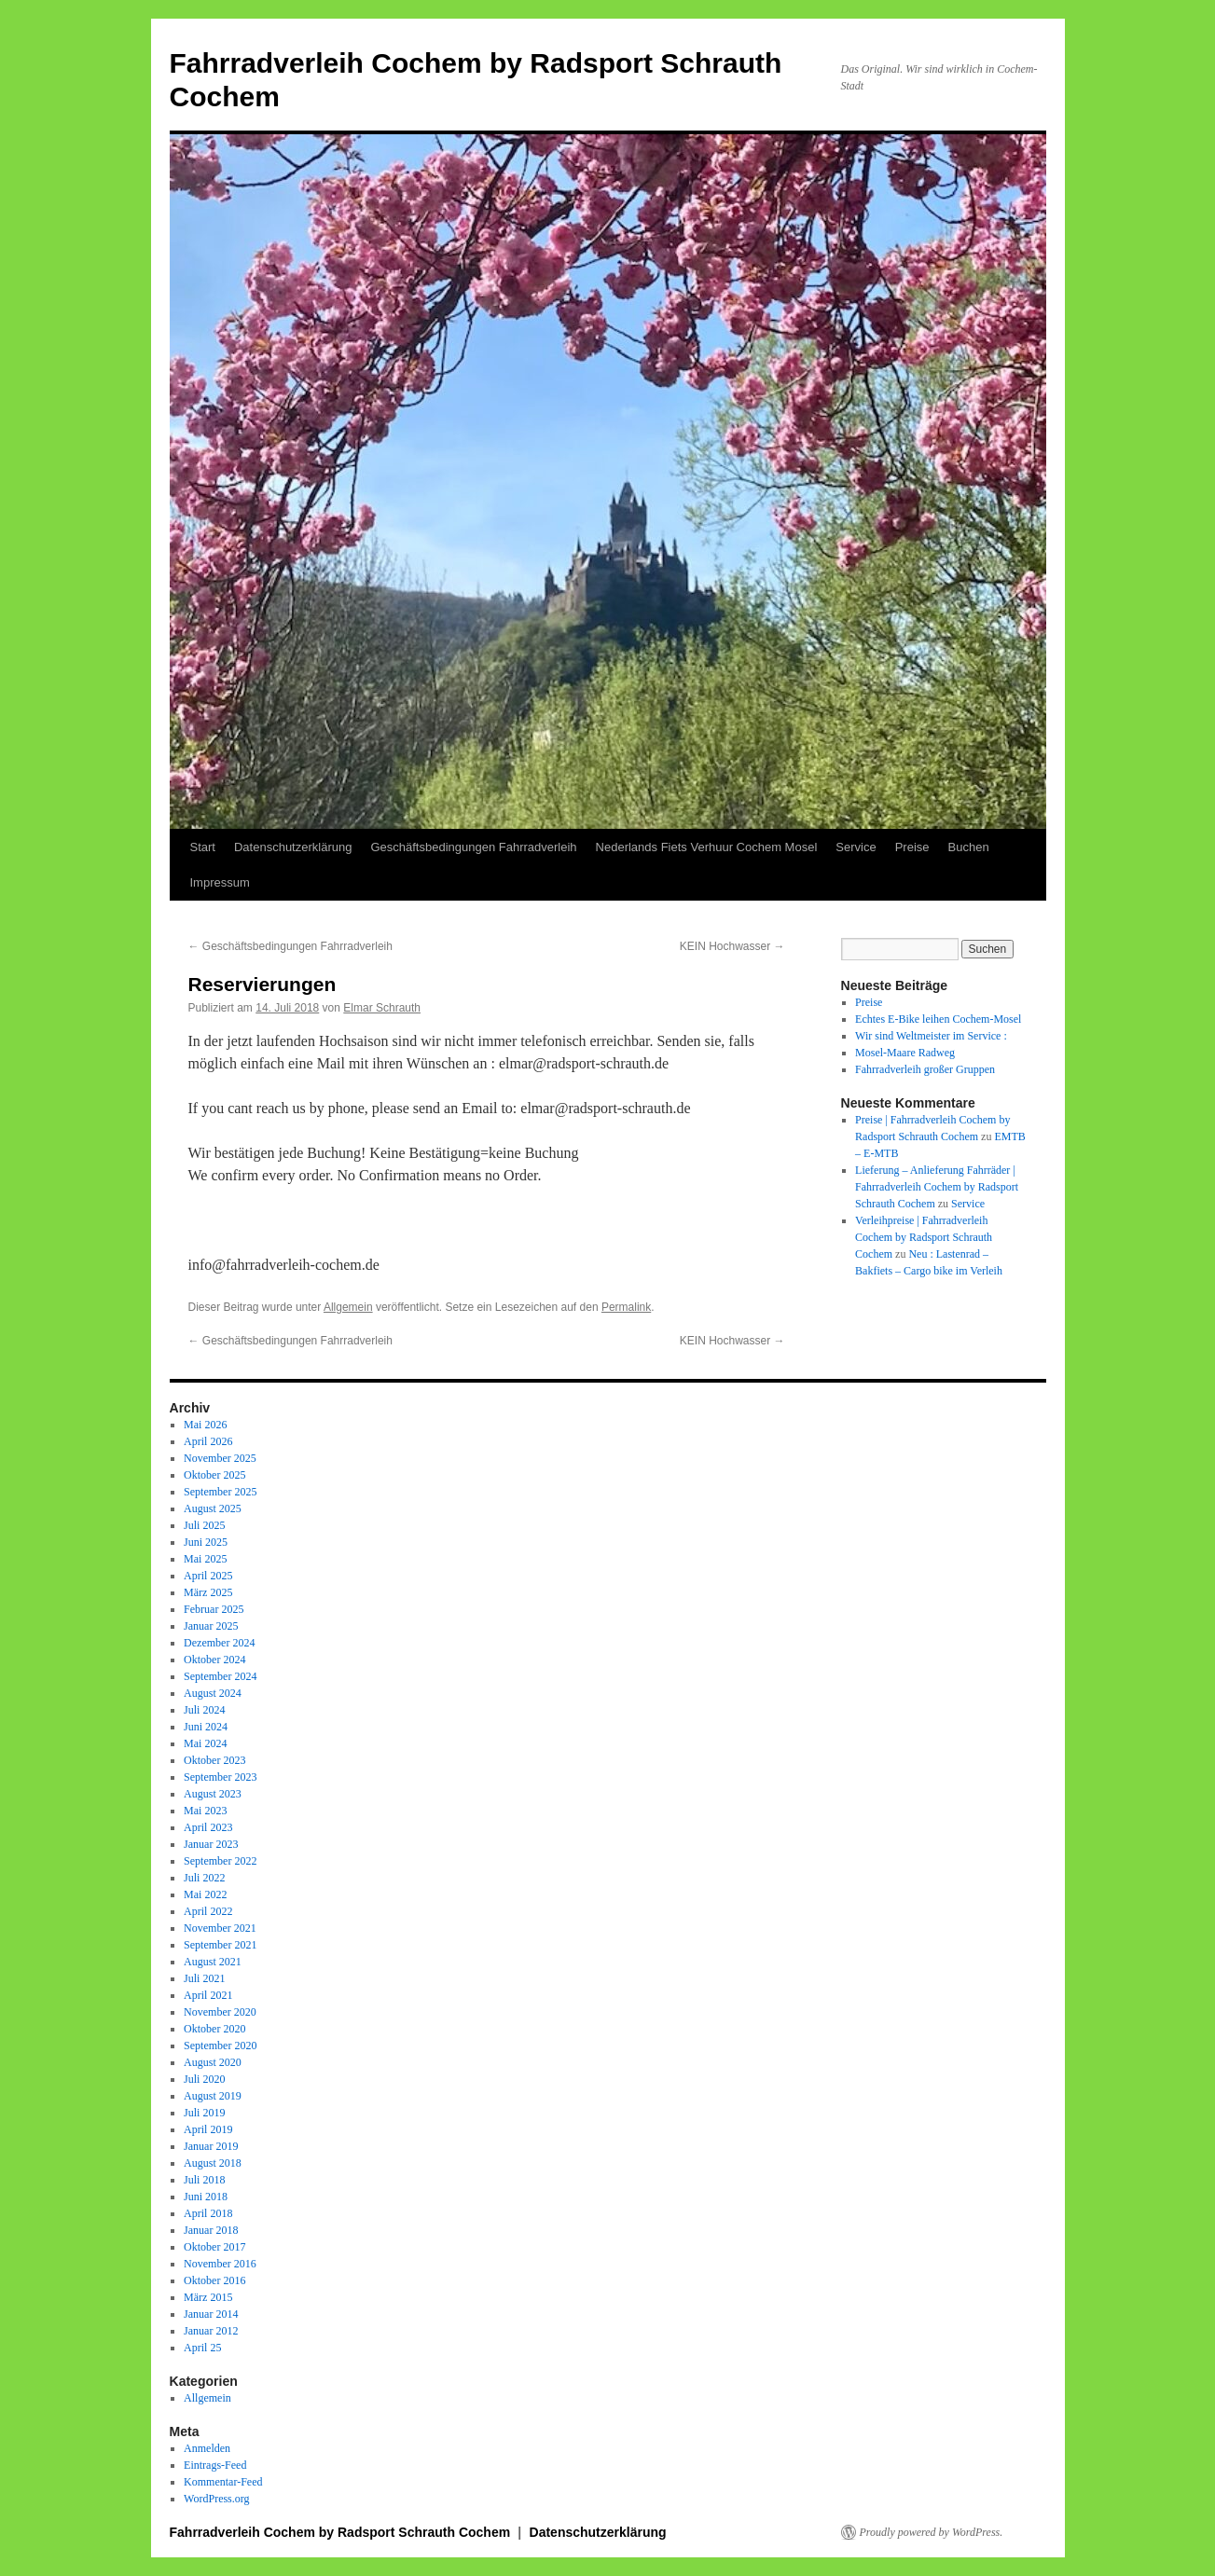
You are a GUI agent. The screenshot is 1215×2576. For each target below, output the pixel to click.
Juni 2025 (206, 1542)
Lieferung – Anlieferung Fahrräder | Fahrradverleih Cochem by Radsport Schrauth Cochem (936, 1187)
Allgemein (348, 1307)
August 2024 (213, 1693)
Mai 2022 (205, 1894)
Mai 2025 (205, 1558)
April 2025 (208, 1575)
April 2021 (208, 1995)
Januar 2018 (211, 2230)
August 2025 (213, 1508)
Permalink (626, 1307)
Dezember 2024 (219, 1642)
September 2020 (220, 2045)
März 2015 (208, 2297)
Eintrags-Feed (215, 2465)
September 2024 (220, 1676)
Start (202, 847)
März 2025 (208, 1592)
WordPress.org (216, 2498)
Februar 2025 (213, 1609)
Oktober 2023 (214, 1760)
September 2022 (220, 1860)
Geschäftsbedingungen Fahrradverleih (473, 847)
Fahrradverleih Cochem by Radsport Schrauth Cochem (342, 2532)
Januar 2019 (211, 2146)
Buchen (968, 847)
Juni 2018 (206, 2196)
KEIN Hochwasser (732, 946)
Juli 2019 (204, 2112)
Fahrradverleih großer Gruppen (925, 1069)
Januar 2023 (211, 1844)
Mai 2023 (205, 1810)
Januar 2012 (211, 2330)
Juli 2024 (204, 1709)
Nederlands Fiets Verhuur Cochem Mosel (707, 847)
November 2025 (220, 1458)
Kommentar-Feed (223, 2481)
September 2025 (220, 1491)
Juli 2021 (204, 1978)
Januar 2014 (211, 2314)
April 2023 (208, 1827)
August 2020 (213, 2062)
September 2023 (220, 1777)
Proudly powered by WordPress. (931, 2532)
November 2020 (220, 2011)
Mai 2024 (205, 1743)
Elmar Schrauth (382, 1007)
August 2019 (213, 2095)
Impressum (220, 882)
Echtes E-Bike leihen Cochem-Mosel (938, 1019)
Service (855, 847)
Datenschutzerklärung (293, 847)
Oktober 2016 (214, 2280)
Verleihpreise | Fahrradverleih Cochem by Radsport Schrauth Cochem (923, 1237)
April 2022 (208, 1911)
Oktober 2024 (214, 1659)
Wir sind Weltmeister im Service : (931, 1035)
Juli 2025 (204, 1525)
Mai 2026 (205, 1424)
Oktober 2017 (214, 2246)
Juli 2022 (204, 1877)
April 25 (202, 2347)
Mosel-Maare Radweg (905, 1052)
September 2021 (220, 1944)
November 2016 (220, 2263)
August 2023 (213, 1793)
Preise (912, 847)
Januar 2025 (211, 1625)
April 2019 (208, 2129)
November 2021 (220, 1928)
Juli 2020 (204, 2079)
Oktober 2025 (214, 1474)
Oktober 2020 (214, 2028)
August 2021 (213, 1961)
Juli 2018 (204, 2179)
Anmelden (207, 2448)
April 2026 (208, 1441)
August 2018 (213, 2163)
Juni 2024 (206, 1726)
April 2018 (208, 2213)
